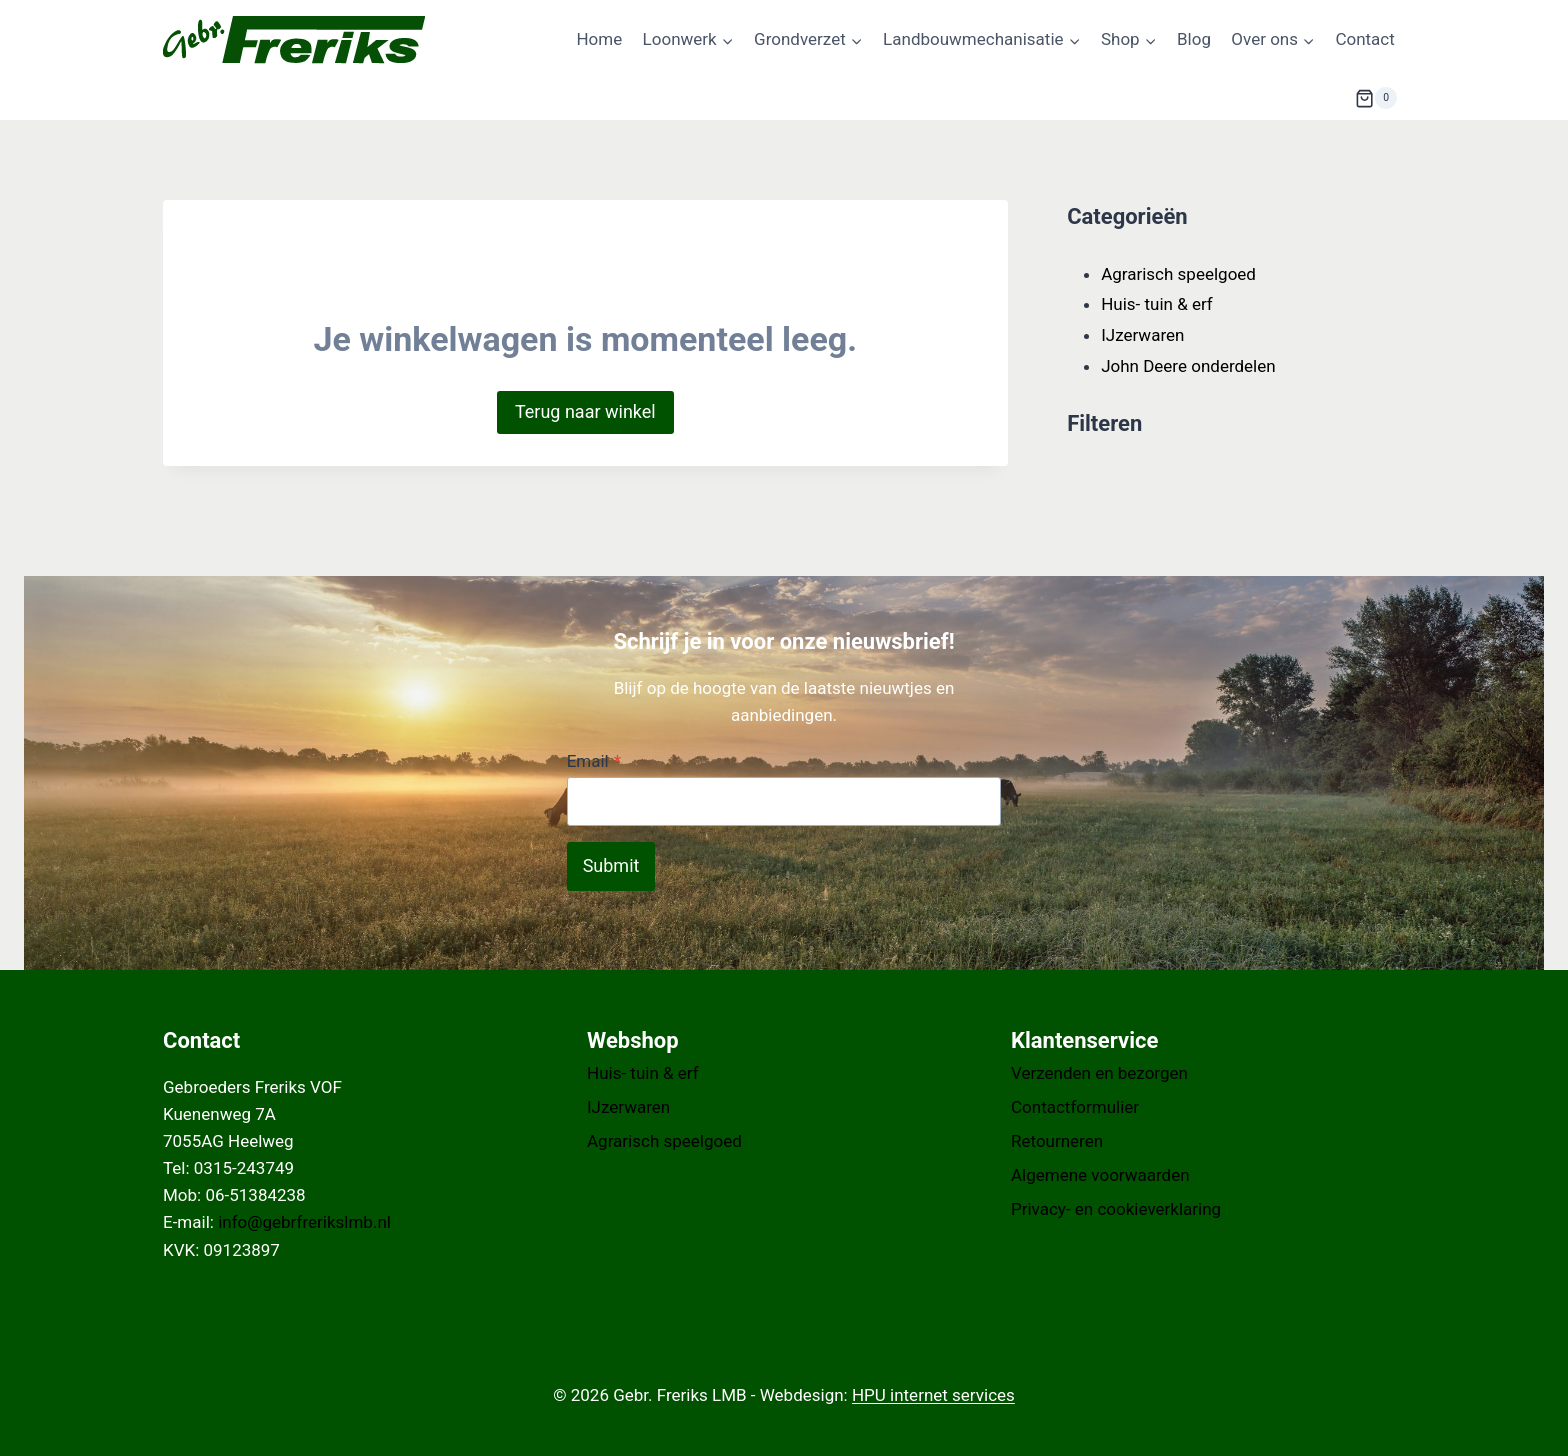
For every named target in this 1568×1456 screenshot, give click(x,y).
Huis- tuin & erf (643, 1073)
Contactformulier (1075, 1107)
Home (599, 39)
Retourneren (1057, 1141)
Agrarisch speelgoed (664, 1141)
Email (594, 761)
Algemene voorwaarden (1100, 1175)
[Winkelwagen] (1376, 98)
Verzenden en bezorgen (1099, 1073)
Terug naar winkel (585, 411)
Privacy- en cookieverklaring (1116, 1209)
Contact (1364, 39)
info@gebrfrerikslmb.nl (304, 1222)
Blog (1194, 39)
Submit (611, 865)
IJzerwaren (628, 1107)
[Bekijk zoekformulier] (1305, 98)
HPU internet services (933, 1395)
